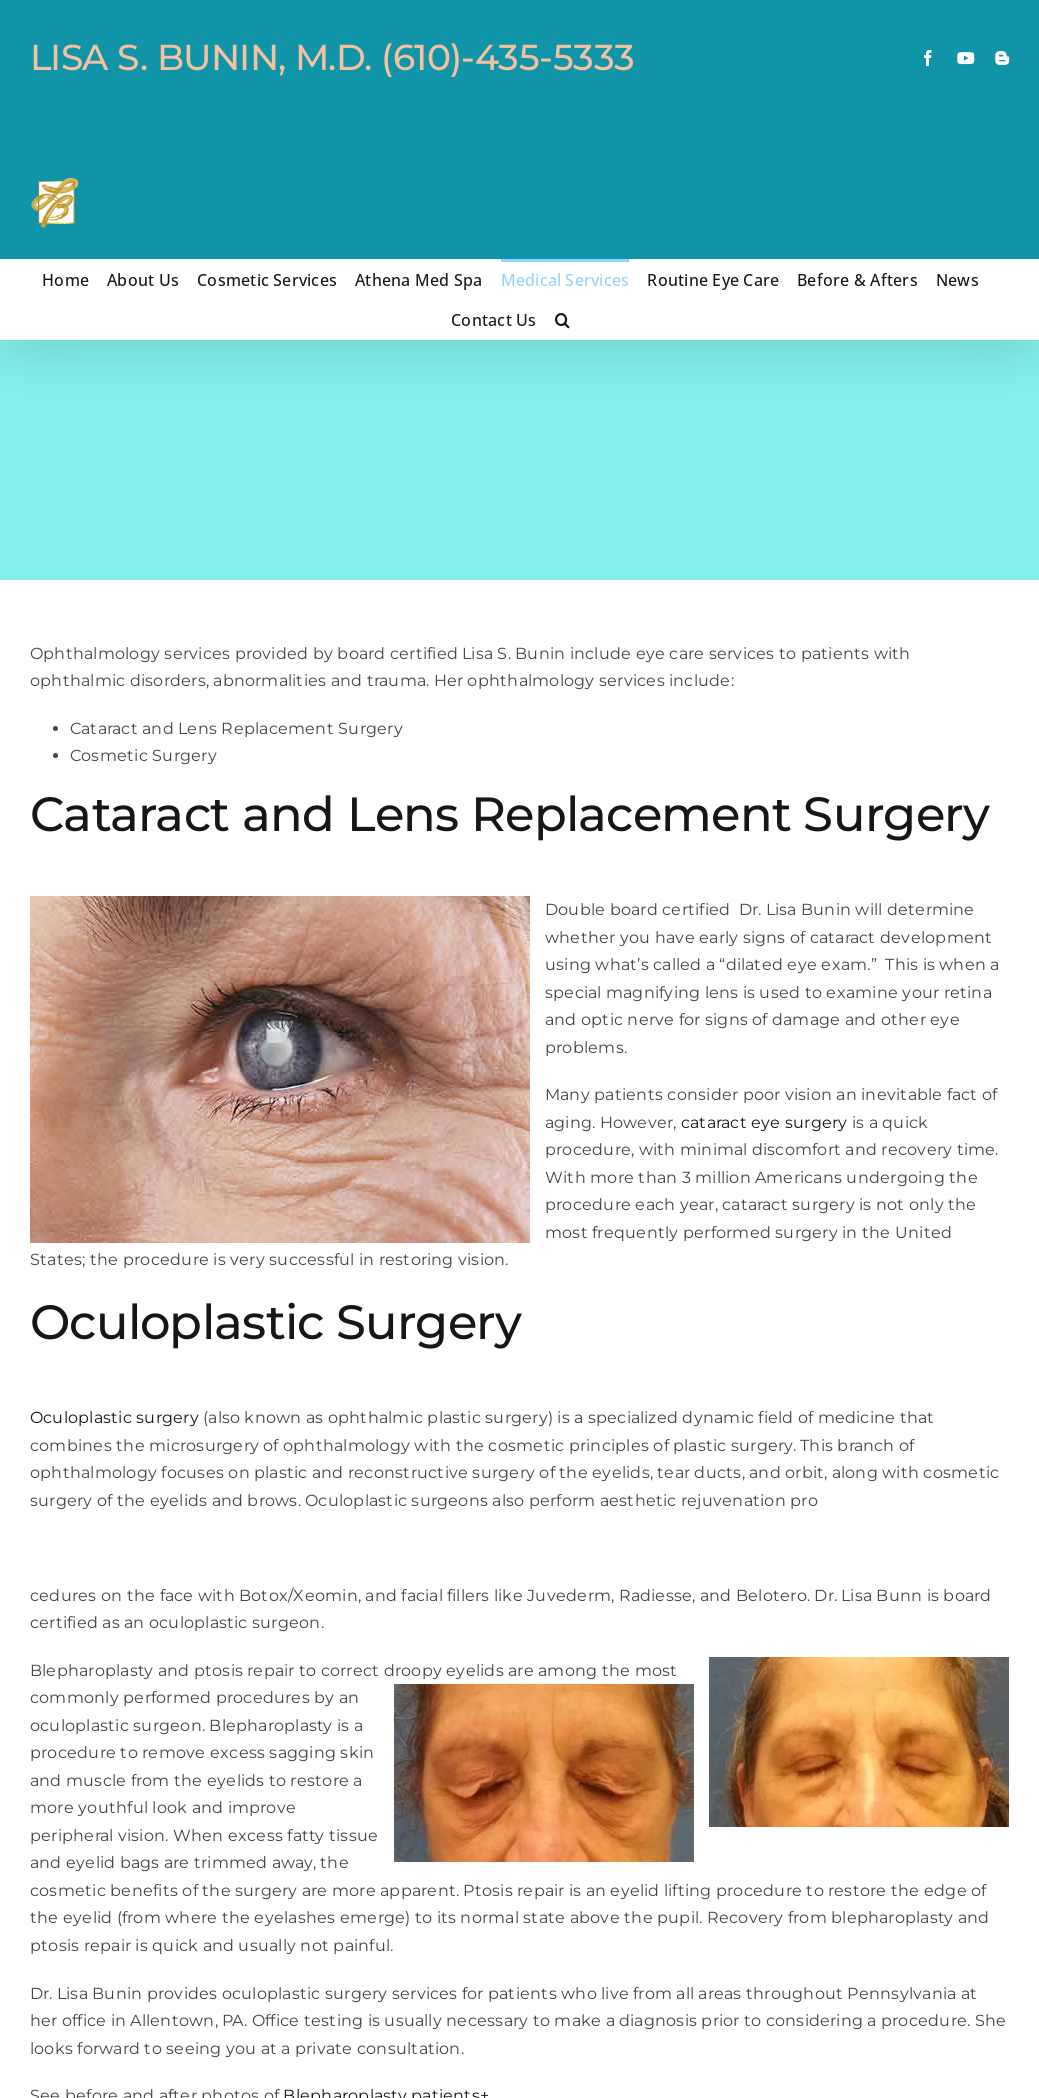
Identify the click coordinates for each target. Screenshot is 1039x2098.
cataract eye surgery (764, 1122)
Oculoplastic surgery (114, 1417)
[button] (562, 319)
